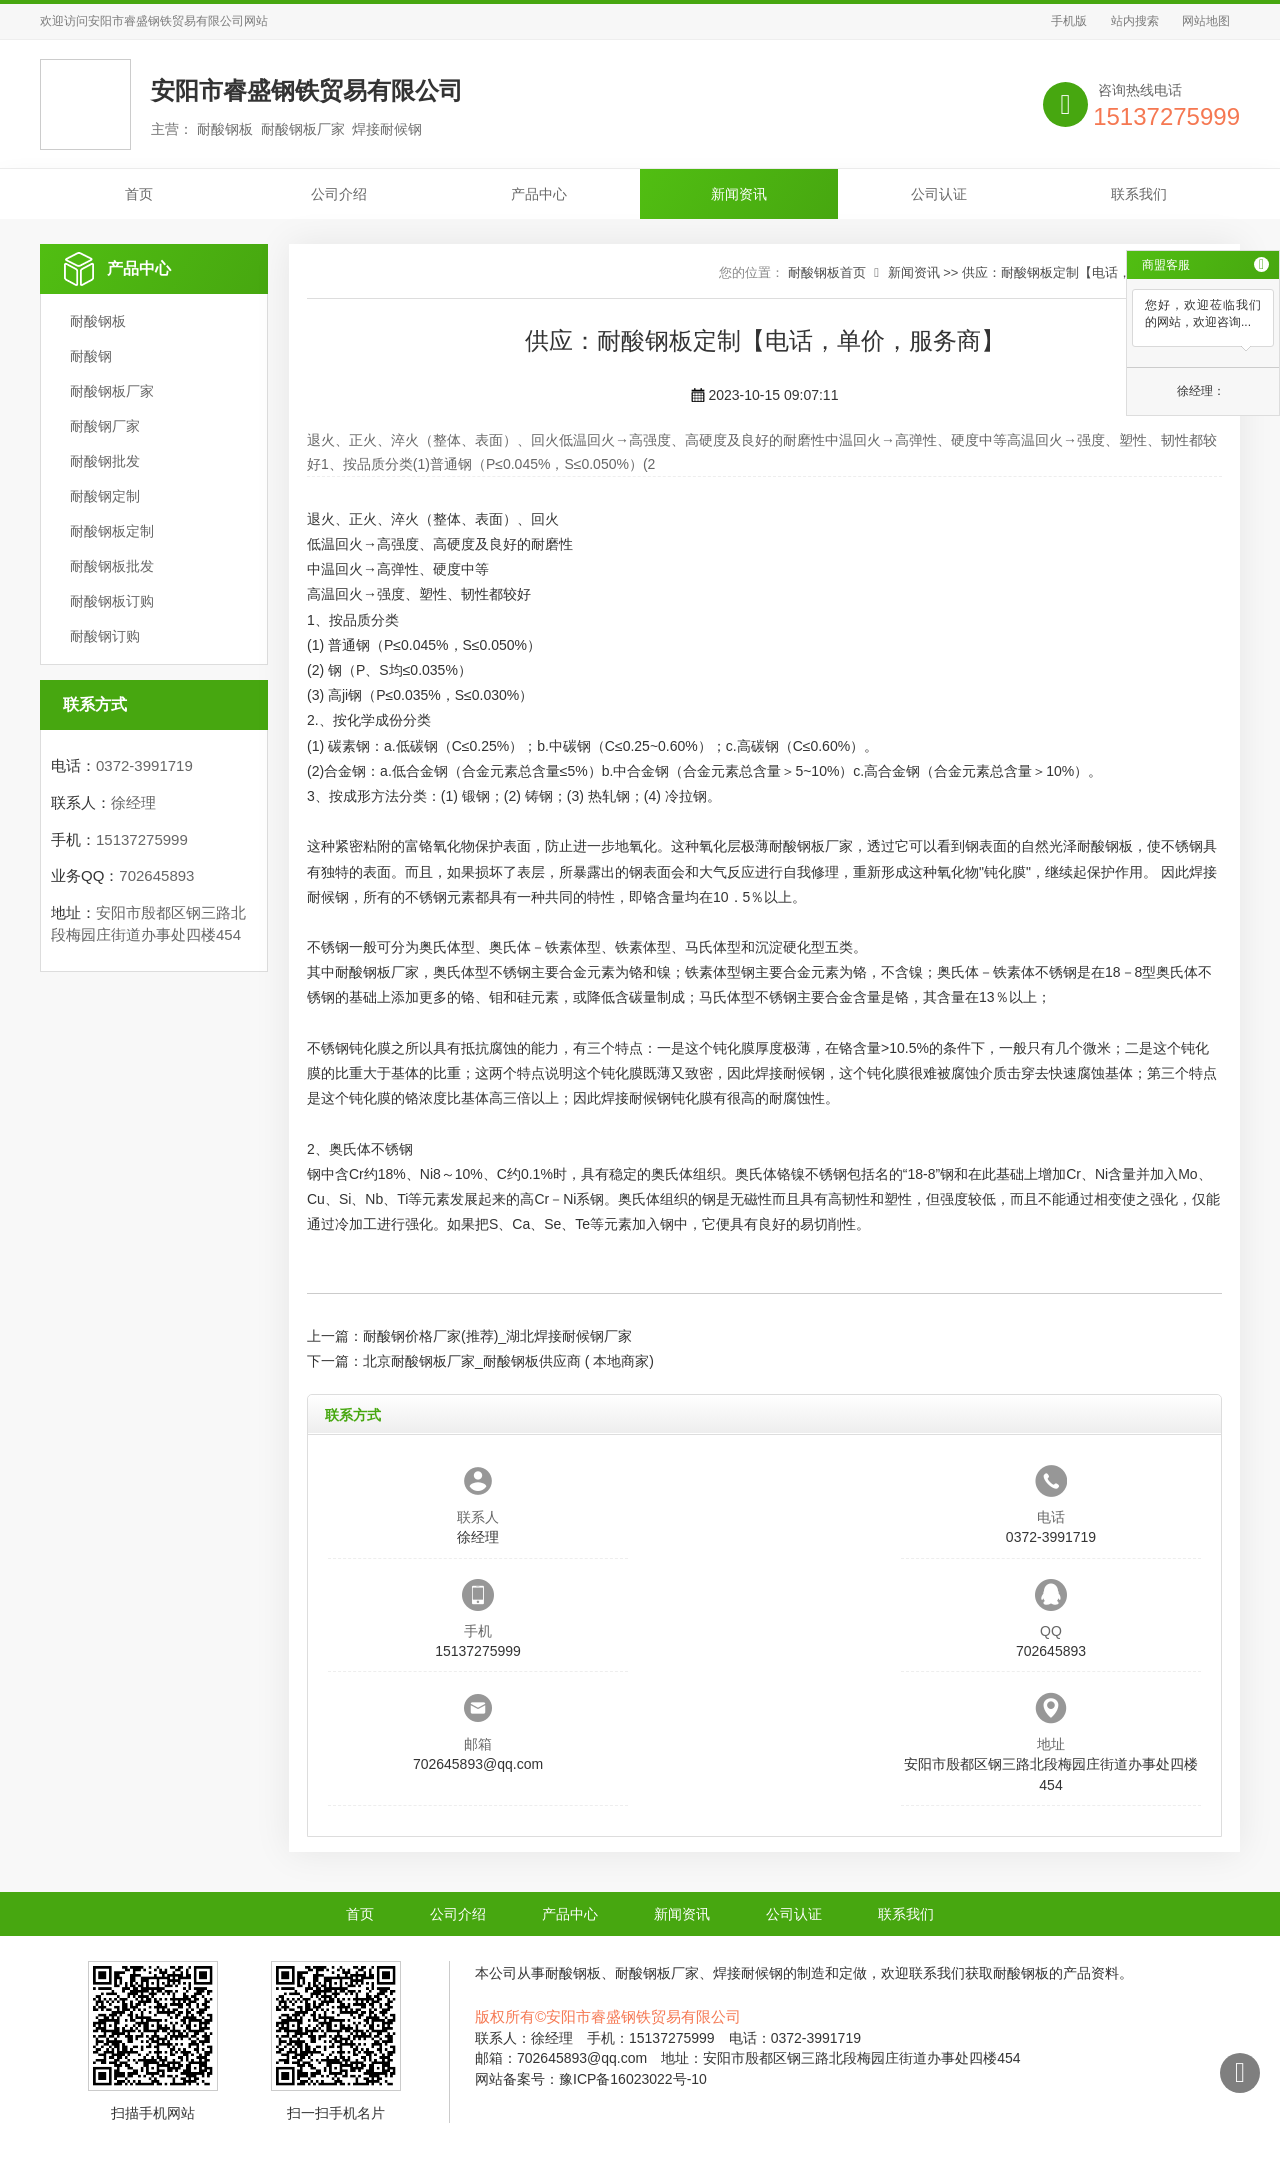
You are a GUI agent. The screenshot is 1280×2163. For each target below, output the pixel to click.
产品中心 (539, 194)
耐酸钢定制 (105, 496)
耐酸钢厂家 (105, 426)
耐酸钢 (91, 356)
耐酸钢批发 (105, 461)
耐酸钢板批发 (112, 566)
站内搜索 (1135, 21)
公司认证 (939, 194)
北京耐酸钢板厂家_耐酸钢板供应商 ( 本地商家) (508, 1361)
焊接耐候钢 (790, 1073)
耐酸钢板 (98, 321)
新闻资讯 (739, 194)
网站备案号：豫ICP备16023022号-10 (591, 2079)
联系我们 (1139, 194)
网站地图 (1206, 21)
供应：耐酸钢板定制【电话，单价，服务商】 (1092, 272)
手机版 (1069, 21)
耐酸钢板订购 (112, 601)
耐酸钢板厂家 (112, 391)
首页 (139, 194)
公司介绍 (339, 194)
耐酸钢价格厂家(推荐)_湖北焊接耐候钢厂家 (497, 1336)
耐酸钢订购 (105, 636)
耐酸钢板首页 (827, 272)
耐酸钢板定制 (112, 531)
